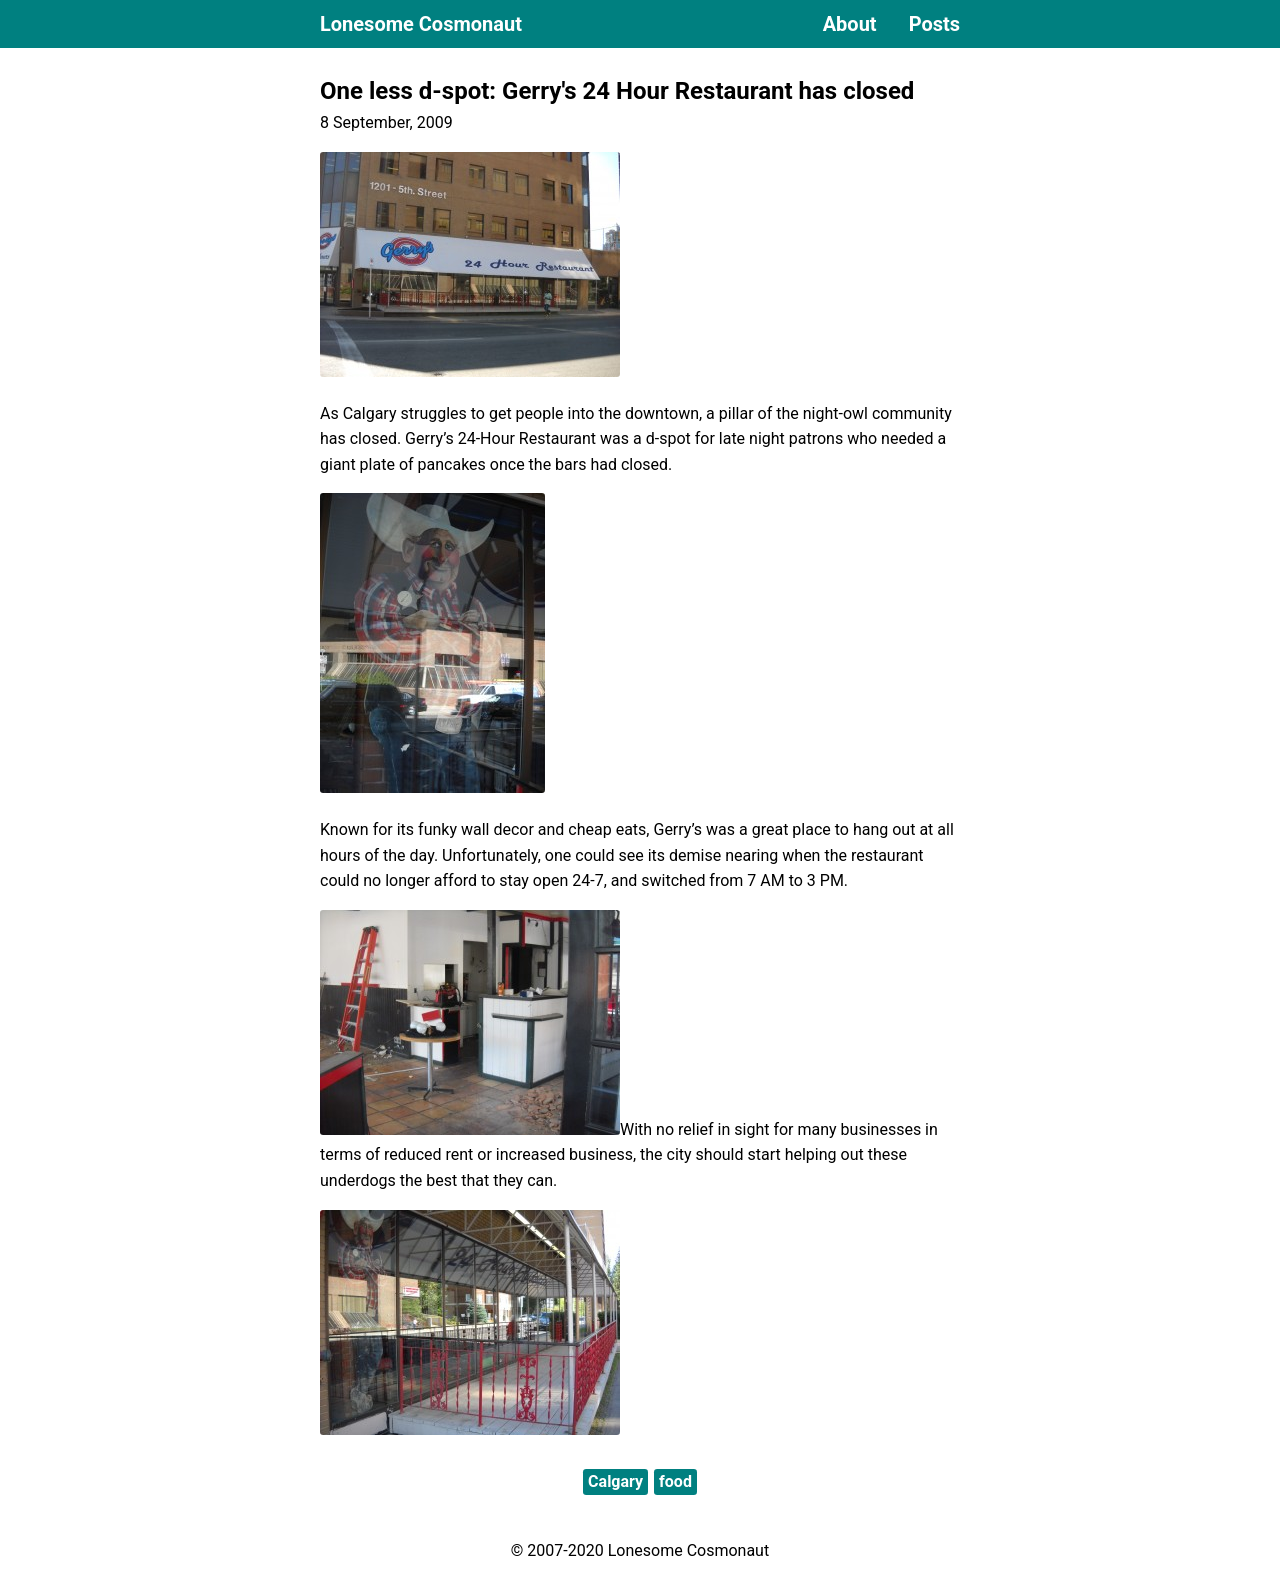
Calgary (615, 1481)
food (675, 1481)
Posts (934, 24)
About (850, 24)
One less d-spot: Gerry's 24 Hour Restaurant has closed (617, 91)
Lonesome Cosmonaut (421, 24)
